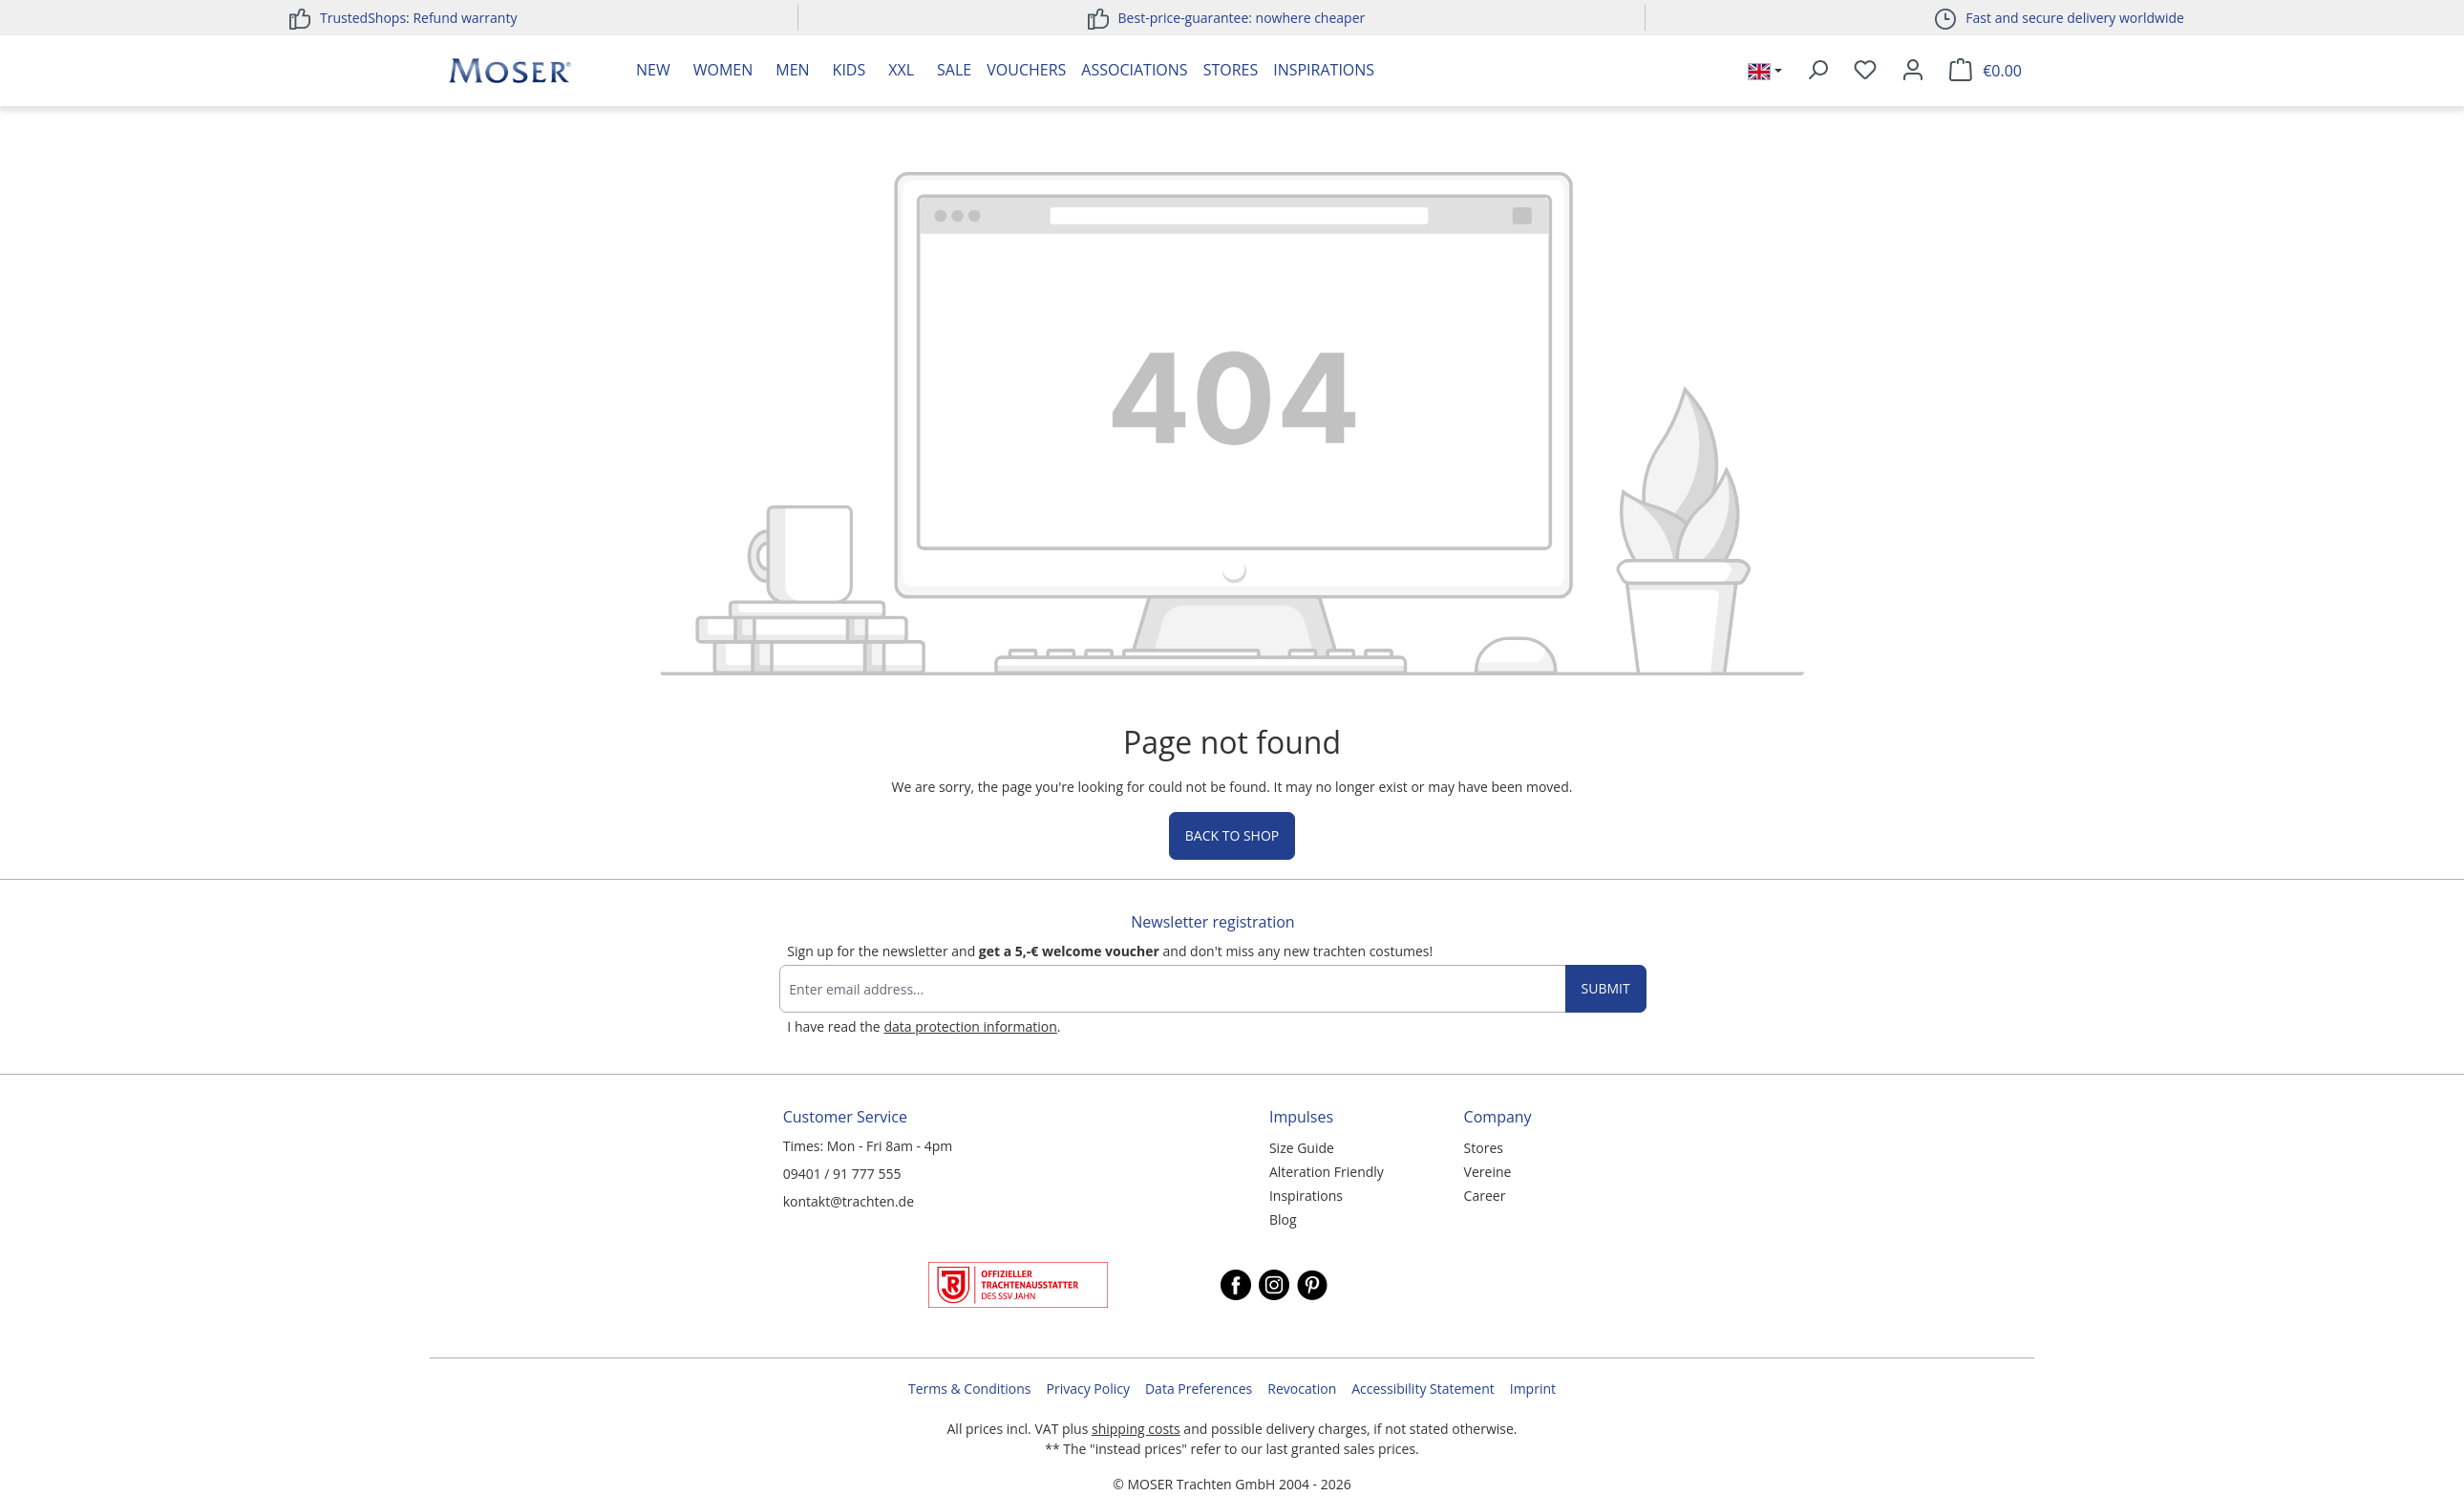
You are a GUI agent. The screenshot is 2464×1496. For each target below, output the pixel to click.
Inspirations (1323, 69)
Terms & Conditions (969, 1388)
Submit (1606, 988)
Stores (1231, 69)
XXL (901, 69)
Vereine (1488, 1172)
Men (792, 69)
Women (723, 69)
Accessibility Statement (1423, 1388)
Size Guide (1301, 1148)
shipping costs (1136, 1429)
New (653, 69)
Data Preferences (1198, 1388)
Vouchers (1026, 69)
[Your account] (1913, 71)
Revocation (1301, 1388)
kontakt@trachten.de (848, 1201)
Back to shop (1232, 835)
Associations (1134, 69)
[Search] (1817, 71)
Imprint (1533, 1388)
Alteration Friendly (1326, 1172)
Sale (954, 69)
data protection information (969, 1026)
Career (1485, 1195)
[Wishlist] (1865, 71)
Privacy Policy (1088, 1388)
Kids (849, 69)
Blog (1283, 1219)
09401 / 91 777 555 (842, 1174)
